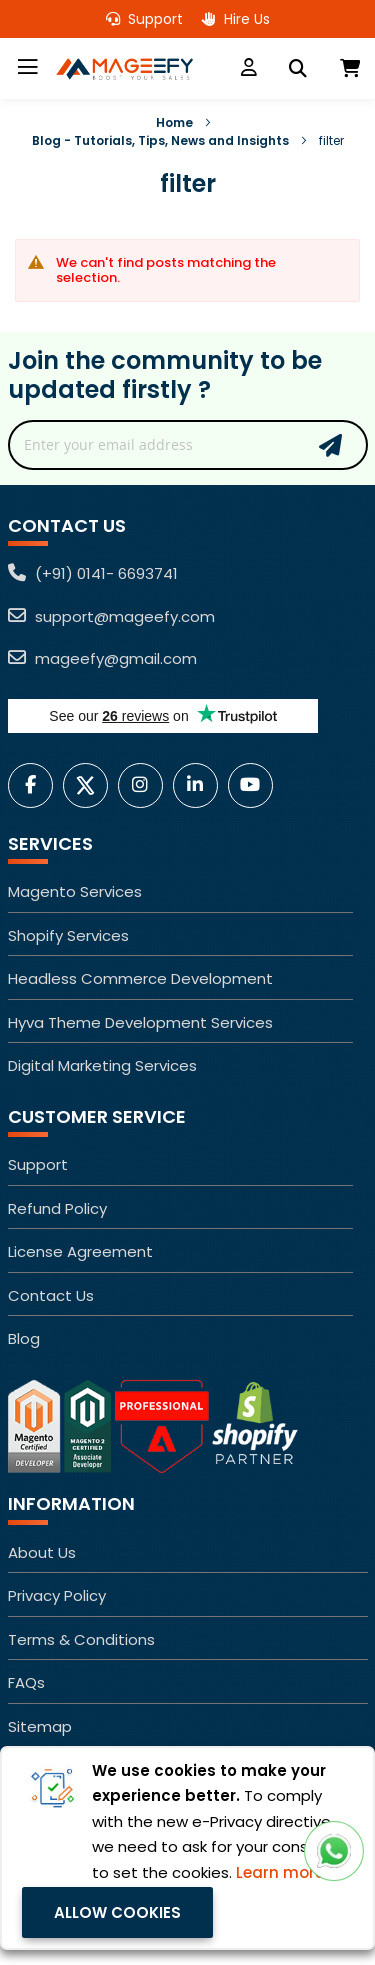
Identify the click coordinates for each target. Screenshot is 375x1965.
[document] (187, 1848)
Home (174, 122)
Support (144, 19)
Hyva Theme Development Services (140, 1022)
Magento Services (75, 891)
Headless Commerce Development (140, 978)
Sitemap (40, 1726)
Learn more (280, 1872)
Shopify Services (68, 935)
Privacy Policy (57, 1595)
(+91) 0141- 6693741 (93, 573)
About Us (42, 1552)
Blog (24, 1338)
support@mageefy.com (111, 616)
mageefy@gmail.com (102, 658)
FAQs (26, 1682)
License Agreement (80, 1251)
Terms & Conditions (81, 1639)
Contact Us (51, 1295)
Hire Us (236, 19)
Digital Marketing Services (102, 1065)
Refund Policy (57, 1208)
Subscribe (330, 445)
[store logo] (128, 69)
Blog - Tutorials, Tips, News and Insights (160, 140)
